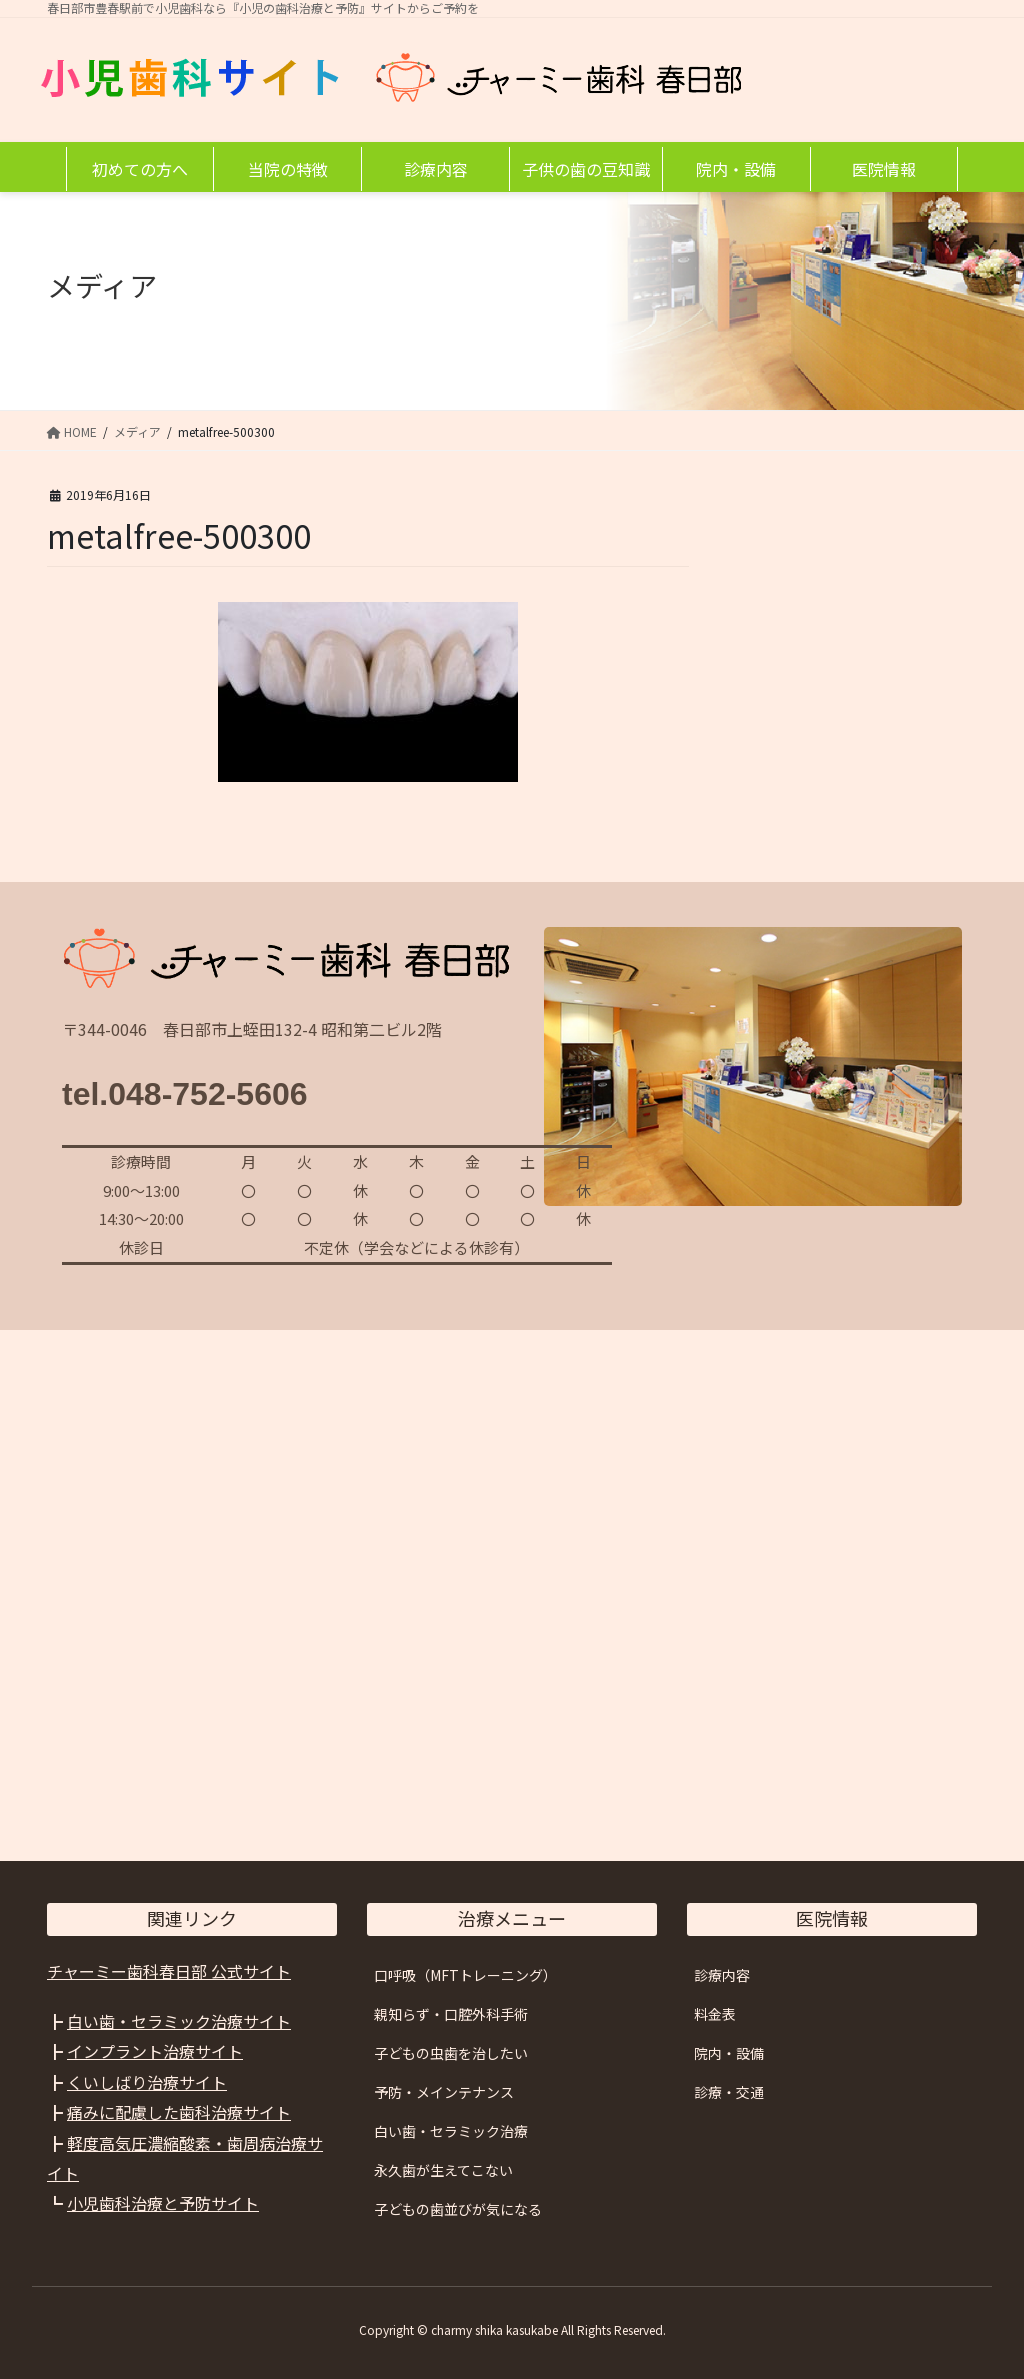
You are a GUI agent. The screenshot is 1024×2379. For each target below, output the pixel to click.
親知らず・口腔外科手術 (451, 2014)
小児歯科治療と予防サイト (163, 2203)
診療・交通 (729, 2092)
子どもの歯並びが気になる (458, 2209)
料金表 (715, 2014)
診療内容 (722, 1975)
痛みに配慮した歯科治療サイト (179, 2112)
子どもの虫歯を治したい (451, 2053)
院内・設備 (729, 2053)
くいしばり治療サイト (147, 2082)
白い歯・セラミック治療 (451, 2131)
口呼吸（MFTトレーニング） (465, 1975)
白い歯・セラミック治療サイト (179, 2021)
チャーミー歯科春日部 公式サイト (169, 1971)
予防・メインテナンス (444, 2092)
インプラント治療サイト (155, 2051)
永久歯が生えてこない (443, 2170)
